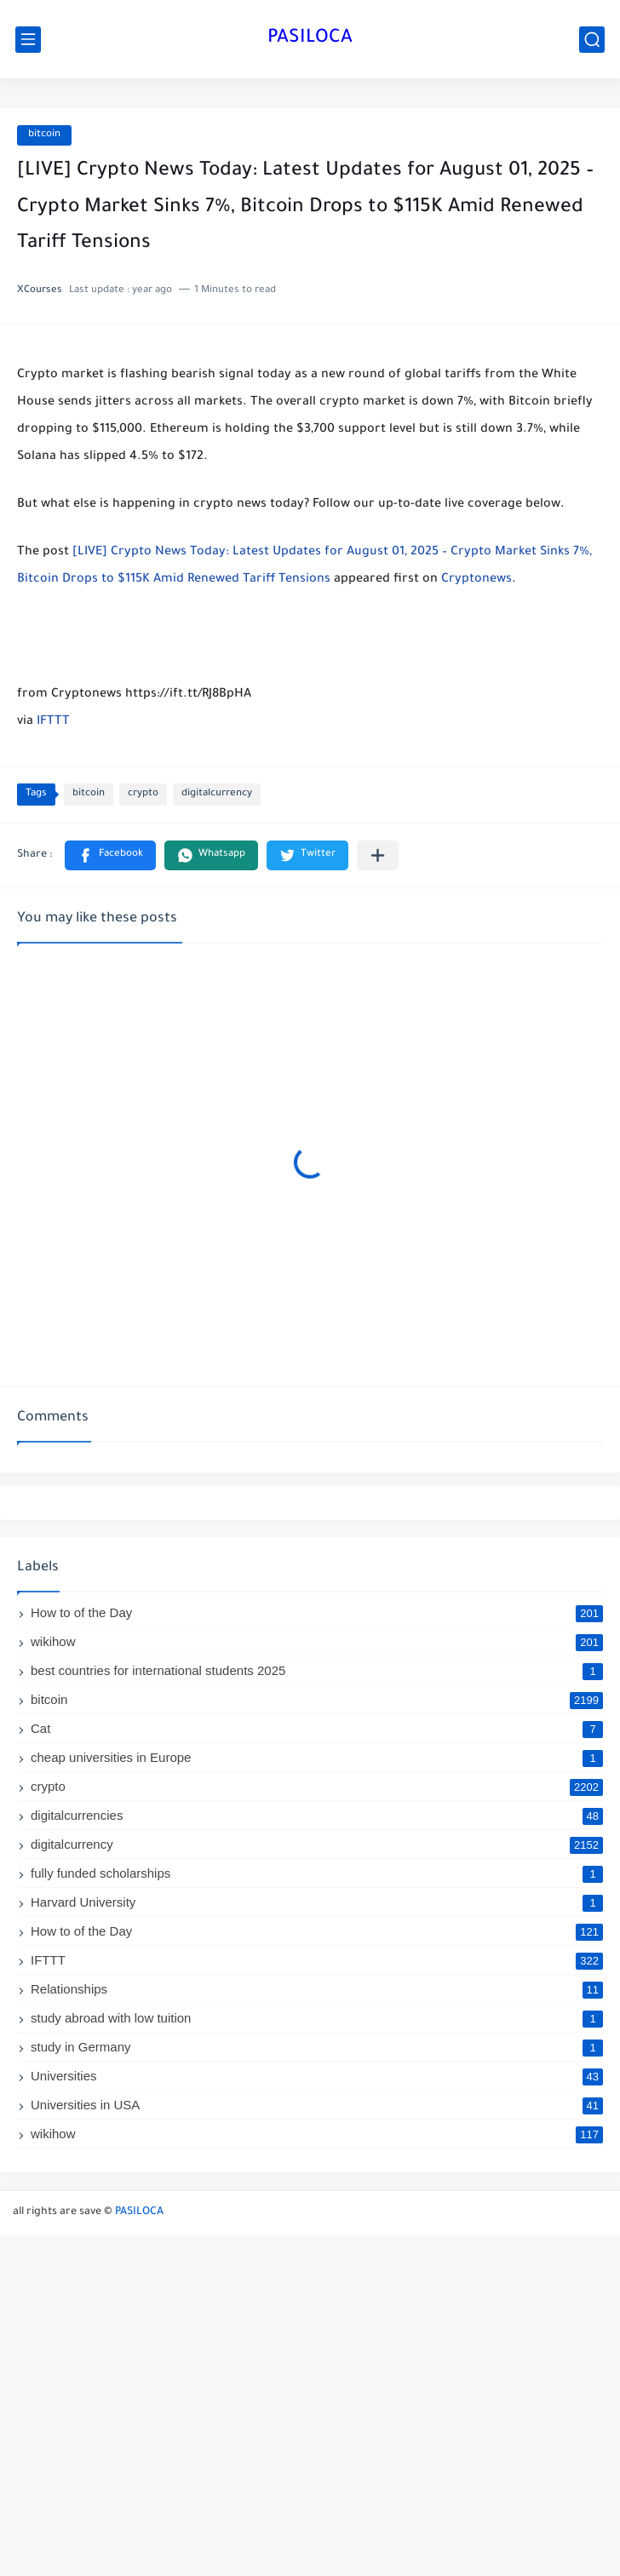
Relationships (317, 1989)
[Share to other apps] (378, 855)
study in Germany (317, 2047)
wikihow (317, 1641)
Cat (317, 1728)
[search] (592, 39)
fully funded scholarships (317, 1873)
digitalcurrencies (317, 1815)
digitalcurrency (216, 794)
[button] (110, 855)
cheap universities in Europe (317, 1757)
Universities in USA (317, 2104)
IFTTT (53, 722)
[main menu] (28, 39)
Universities (317, 2075)
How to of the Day (317, 1612)
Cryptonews (476, 580)
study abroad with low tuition (317, 2018)
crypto (143, 794)
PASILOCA (310, 39)
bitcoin (44, 135)
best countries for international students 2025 (317, 1670)
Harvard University (317, 1902)
